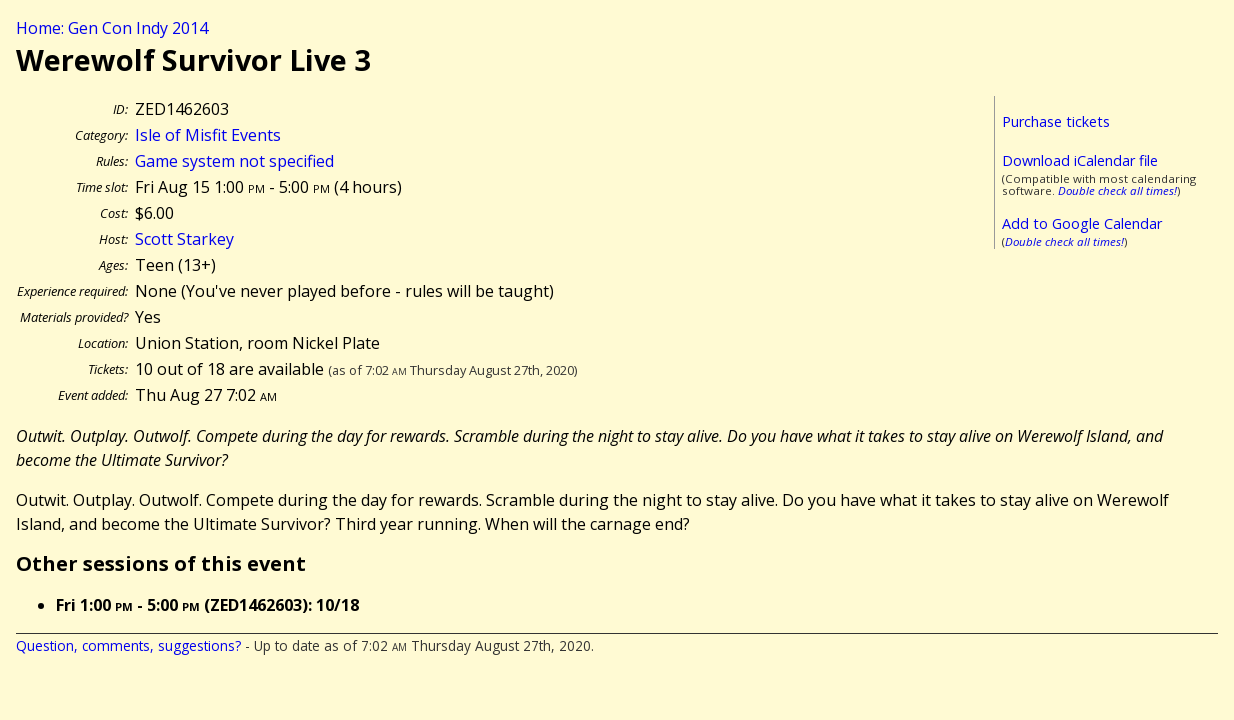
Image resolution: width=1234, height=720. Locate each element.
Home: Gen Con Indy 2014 (112, 28)
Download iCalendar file (1080, 160)
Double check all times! (1117, 190)
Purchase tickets (1056, 121)
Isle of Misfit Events (208, 135)
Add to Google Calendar (1082, 223)
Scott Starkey (184, 239)
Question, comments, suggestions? (128, 645)
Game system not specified (234, 161)
